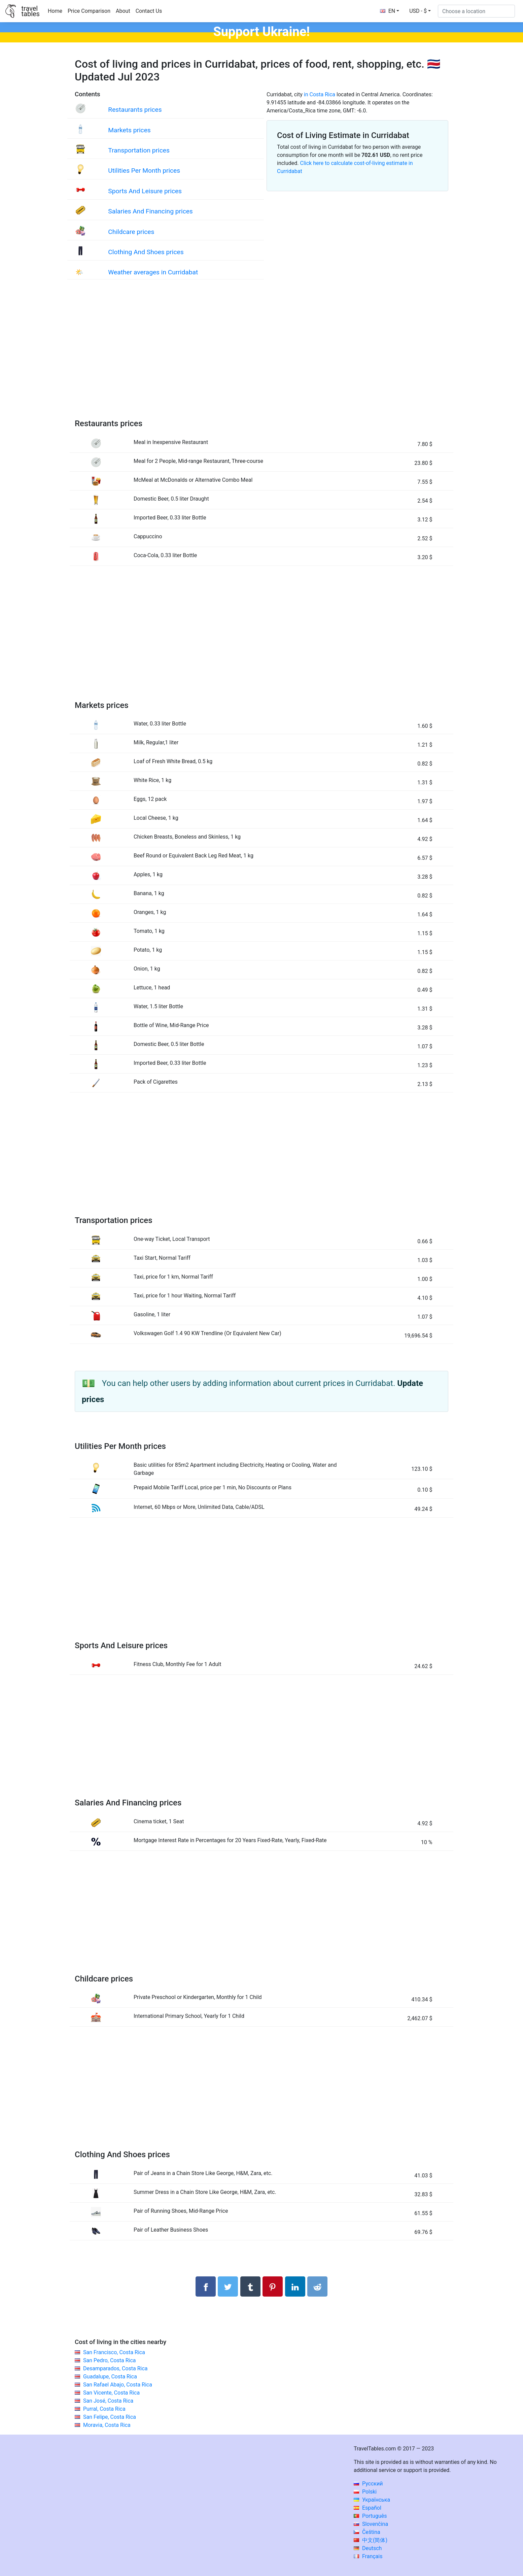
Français (368, 2556)
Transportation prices (139, 150)
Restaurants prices (135, 109)
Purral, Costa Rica (104, 2409)
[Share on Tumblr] (250, 2286)
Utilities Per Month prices (144, 170)
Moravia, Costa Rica (107, 2425)
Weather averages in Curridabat (153, 272)
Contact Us (149, 11)
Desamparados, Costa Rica (115, 2368)
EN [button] (387, 11)
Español (367, 2508)
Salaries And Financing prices (150, 211)
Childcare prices (131, 232)
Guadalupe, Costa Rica (110, 2376)
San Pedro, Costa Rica (109, 2360)
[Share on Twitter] (228, 2286)
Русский (368, 2483)
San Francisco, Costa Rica (114, 2352)
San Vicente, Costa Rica (111, 2392)
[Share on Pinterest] (273, 2286)
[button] (420, 11)
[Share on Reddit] (317, 2286)
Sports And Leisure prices (145, 191)
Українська (372, 2500)
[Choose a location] (476, 11)
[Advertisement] (261, 355)
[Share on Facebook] (206, 2286)
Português (370, 2516)
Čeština (367, 2532)
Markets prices (129, 130)
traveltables (30, 11)
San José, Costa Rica (108, 2401)
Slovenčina (371, 2524)
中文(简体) (370, 2540)
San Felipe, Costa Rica (109, 2417)
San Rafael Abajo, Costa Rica (117, 2384)
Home (55, 11)
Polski (365, 2491)
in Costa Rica (319, 94)
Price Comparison (89, 11)
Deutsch (368, 2548)
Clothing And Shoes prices (145, 252)
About (123, 11)
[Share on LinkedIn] (295, 2286)
